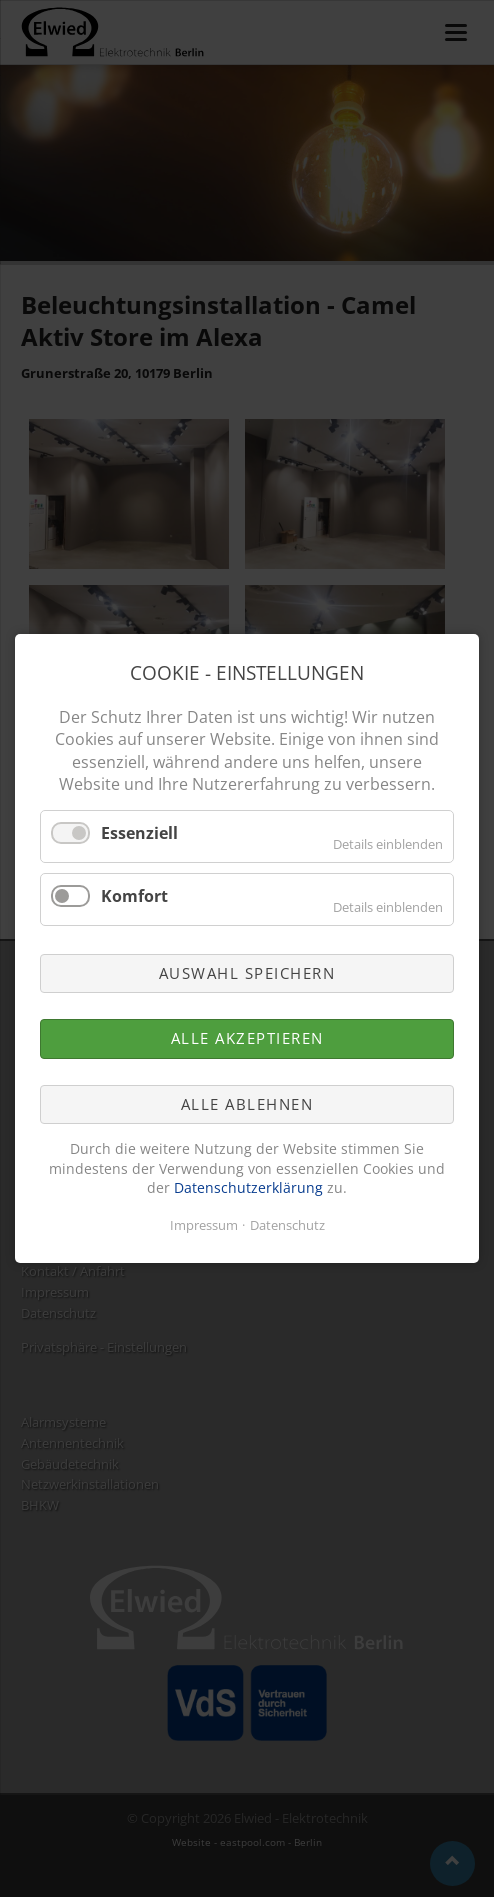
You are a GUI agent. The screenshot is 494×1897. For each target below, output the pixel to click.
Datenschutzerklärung (248, 1188)
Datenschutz (287, 1225)
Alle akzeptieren (247, 1039)
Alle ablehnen (247, 1104)
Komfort (134, 896)
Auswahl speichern (247, 973)
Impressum (204, 1225)
